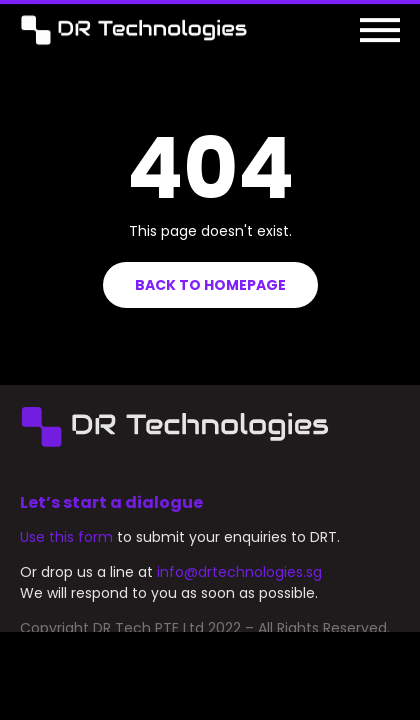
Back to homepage (210, 285)
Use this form (66, 557)
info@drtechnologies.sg (239, 592)
